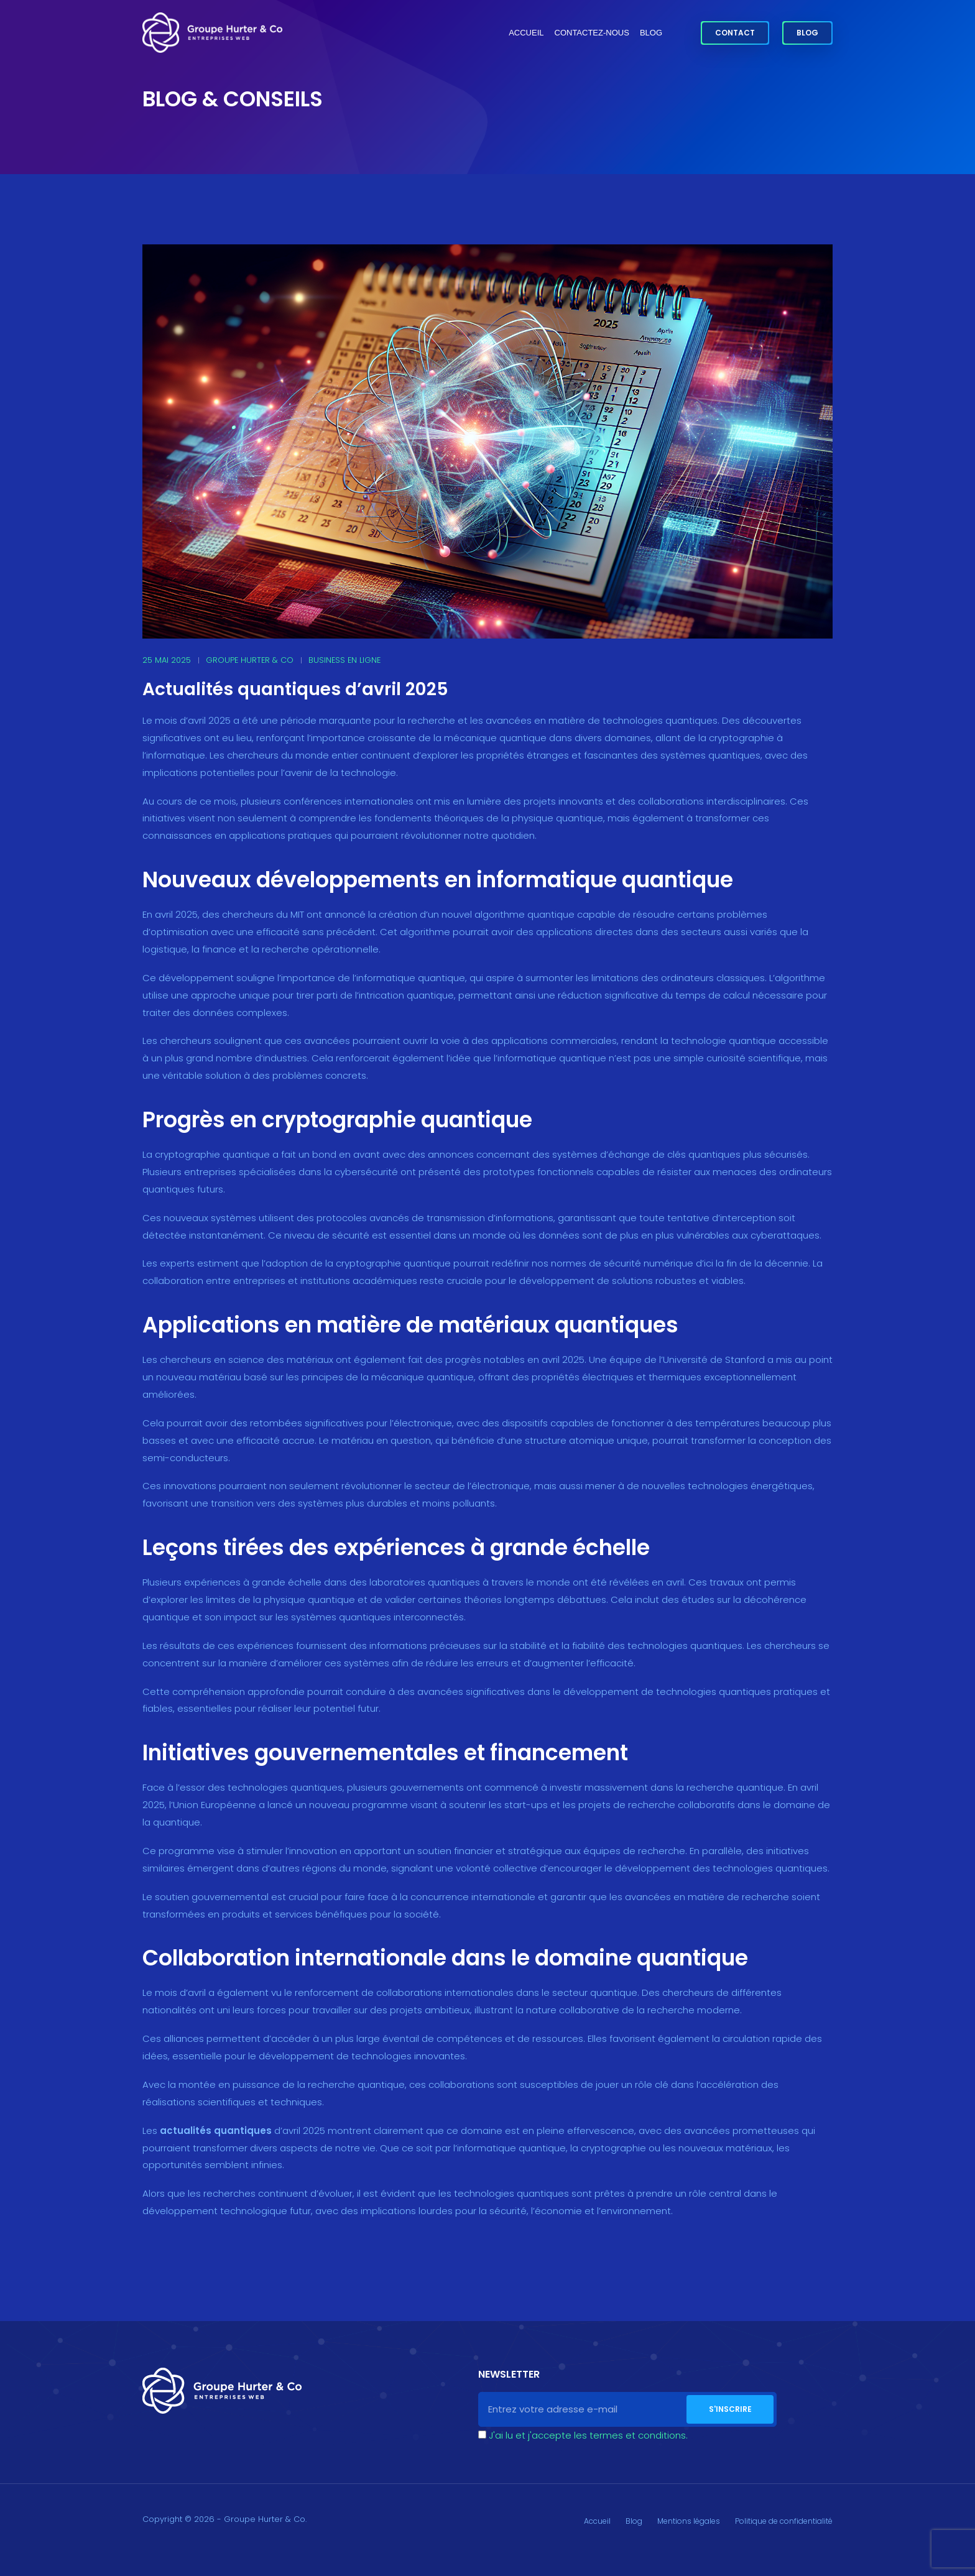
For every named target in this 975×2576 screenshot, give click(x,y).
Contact (735, 32)
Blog (651, 32)
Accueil (526, 32)
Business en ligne (344, 660)
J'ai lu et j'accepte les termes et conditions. (588, 2435)
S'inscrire (730, 2409)
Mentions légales (688, 2521)
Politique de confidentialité (784, 2521)
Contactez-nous (592, 32)
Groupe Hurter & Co (249, 660)
